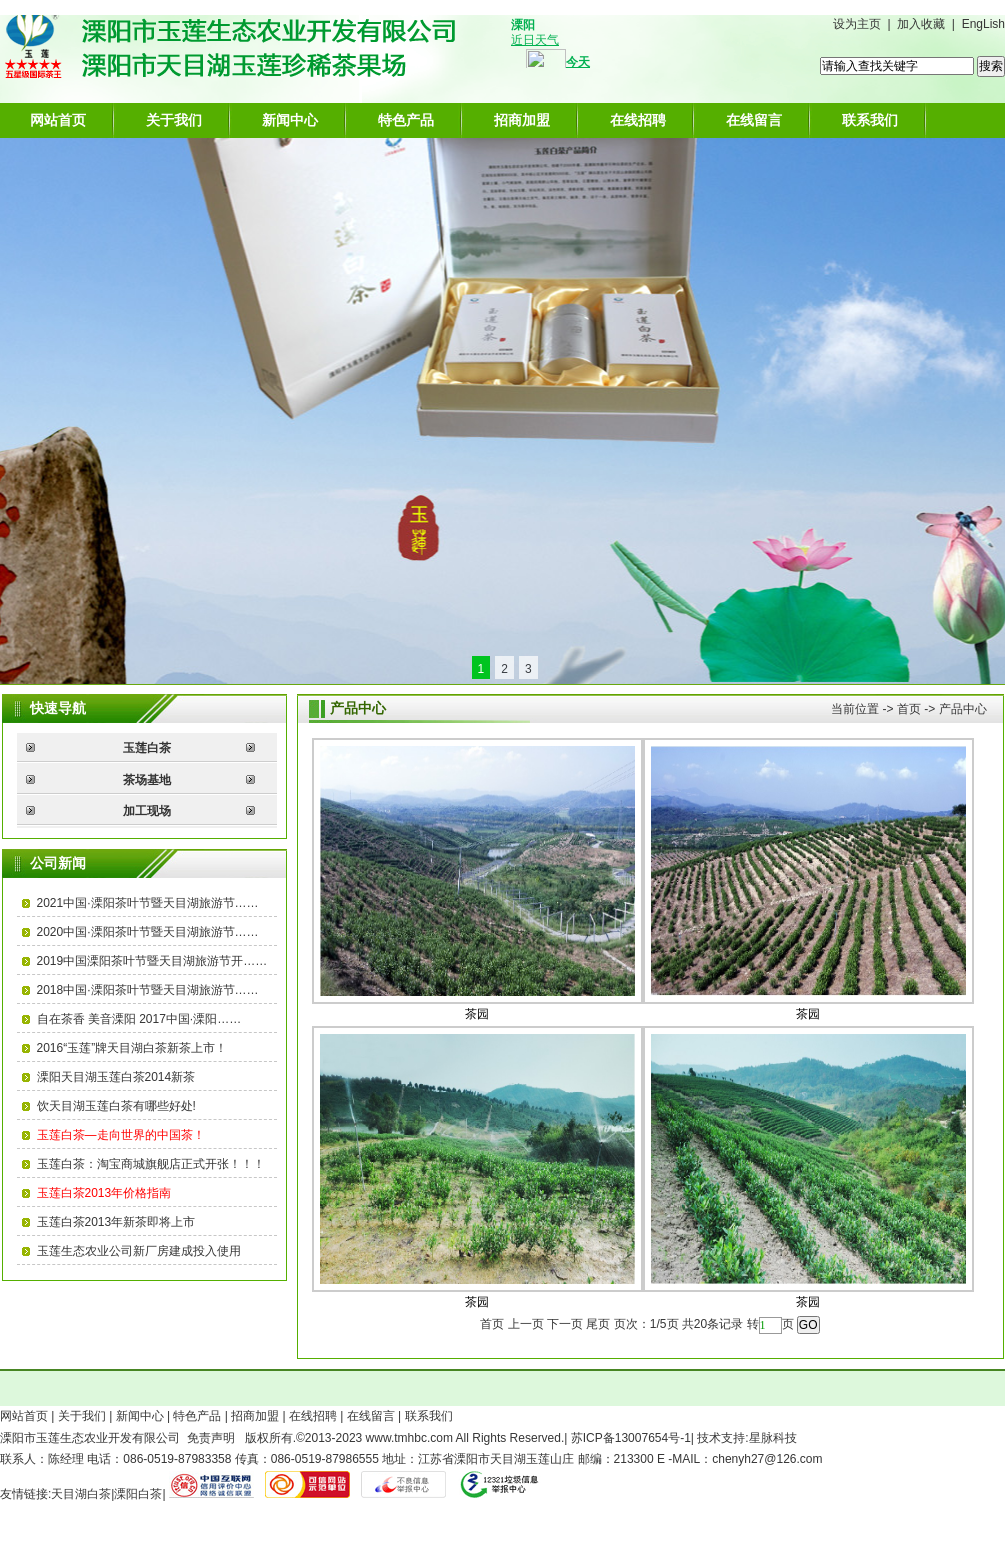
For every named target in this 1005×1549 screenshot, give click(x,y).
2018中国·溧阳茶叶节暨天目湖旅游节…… (148, 990)
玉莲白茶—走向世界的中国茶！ (121, 1135)
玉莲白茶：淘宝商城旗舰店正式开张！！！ (151, 1164)
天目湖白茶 (81, 1494)
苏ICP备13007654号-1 (631, 1438)
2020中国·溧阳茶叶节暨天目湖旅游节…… (148, 932)
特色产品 (406, 120)
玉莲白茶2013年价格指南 (104, 1193)
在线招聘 (638, 120)
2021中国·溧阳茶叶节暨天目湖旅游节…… (148, 903)
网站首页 (58, 120)
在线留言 (754, 120)
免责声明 (211, 1438)
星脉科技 (773, 1438)
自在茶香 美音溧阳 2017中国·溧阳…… (139, 1019)
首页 (909, 709)
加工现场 (147, 811)
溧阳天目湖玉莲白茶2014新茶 (116, 1077)
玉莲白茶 (147, 748)
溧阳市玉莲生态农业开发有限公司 (90, 1438)
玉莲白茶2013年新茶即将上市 (116, 1222)
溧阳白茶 (138, 1494)
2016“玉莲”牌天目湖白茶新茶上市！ (132, 1048)
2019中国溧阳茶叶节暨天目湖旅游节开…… (152, 961)
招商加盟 (522, 120)
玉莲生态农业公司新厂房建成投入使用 (139, 1251)
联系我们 (870, 120)
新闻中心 (290, 120)
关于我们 (174, 120)
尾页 (598, 1324)
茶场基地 (147, 780)
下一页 (565, 1324)
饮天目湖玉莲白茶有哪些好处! (116, 1106)
